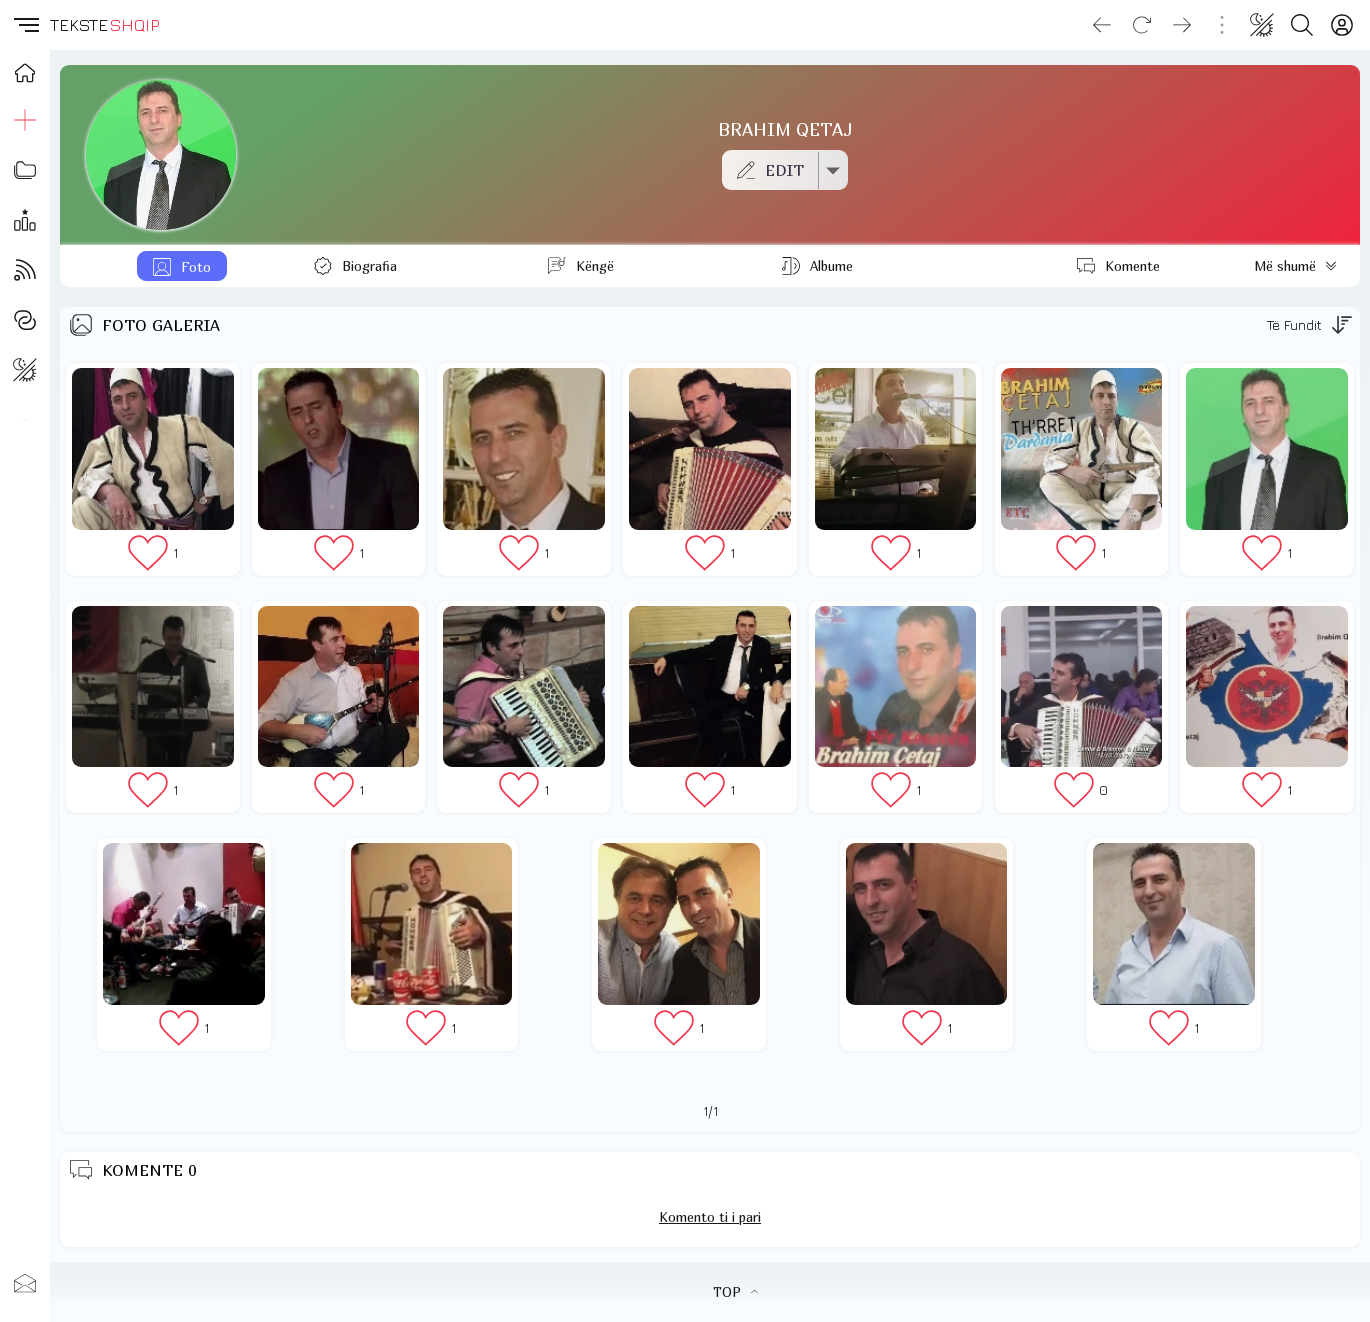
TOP (735, 1292)
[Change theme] (1262, 25)
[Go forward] (1182, 25)
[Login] (1342, 25)
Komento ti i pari (710, 1217)
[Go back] (1102, 25)
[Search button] (1302, 25)
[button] (25, 25)
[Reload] (1142, 25)
